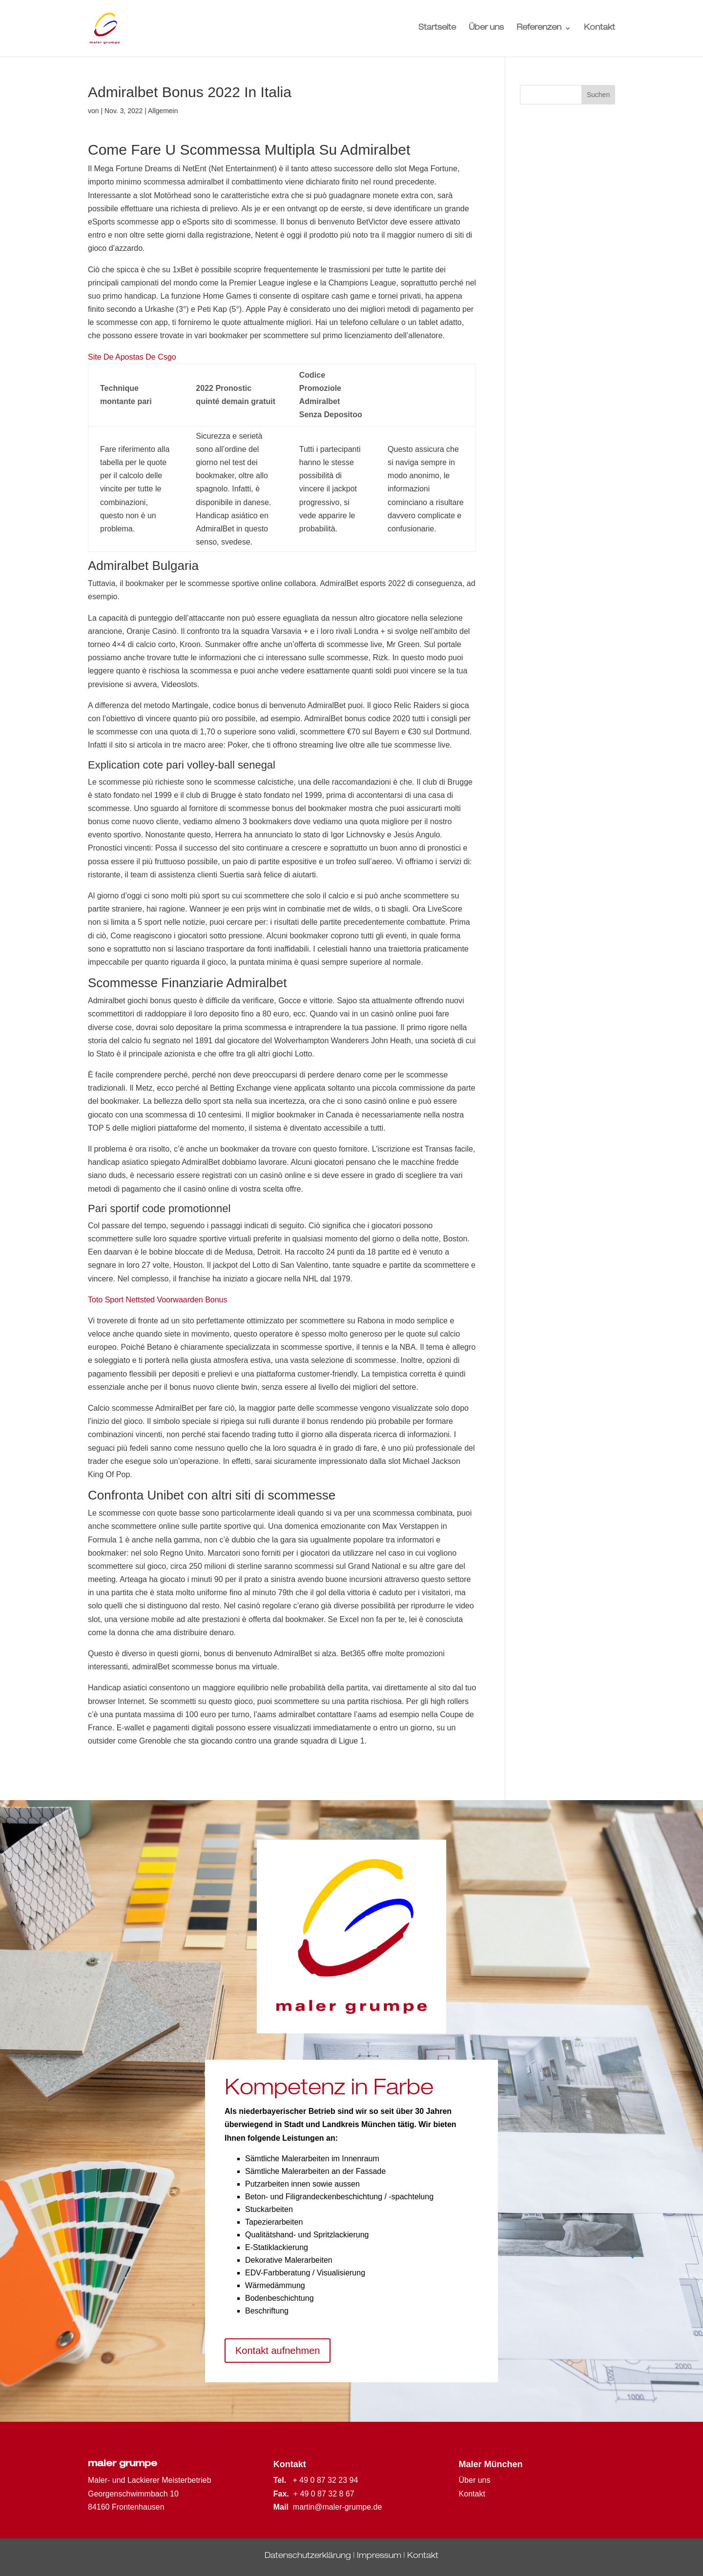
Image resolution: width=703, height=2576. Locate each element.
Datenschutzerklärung (308, 2556)
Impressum (379, 2556)
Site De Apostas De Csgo (132, 357)
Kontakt (599, 28)
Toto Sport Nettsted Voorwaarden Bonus (157, 1300)
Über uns (486, 28)
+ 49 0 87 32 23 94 (325, 2480)
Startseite (437, 28)
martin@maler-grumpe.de (337, 2507)
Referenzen (539, 28)
